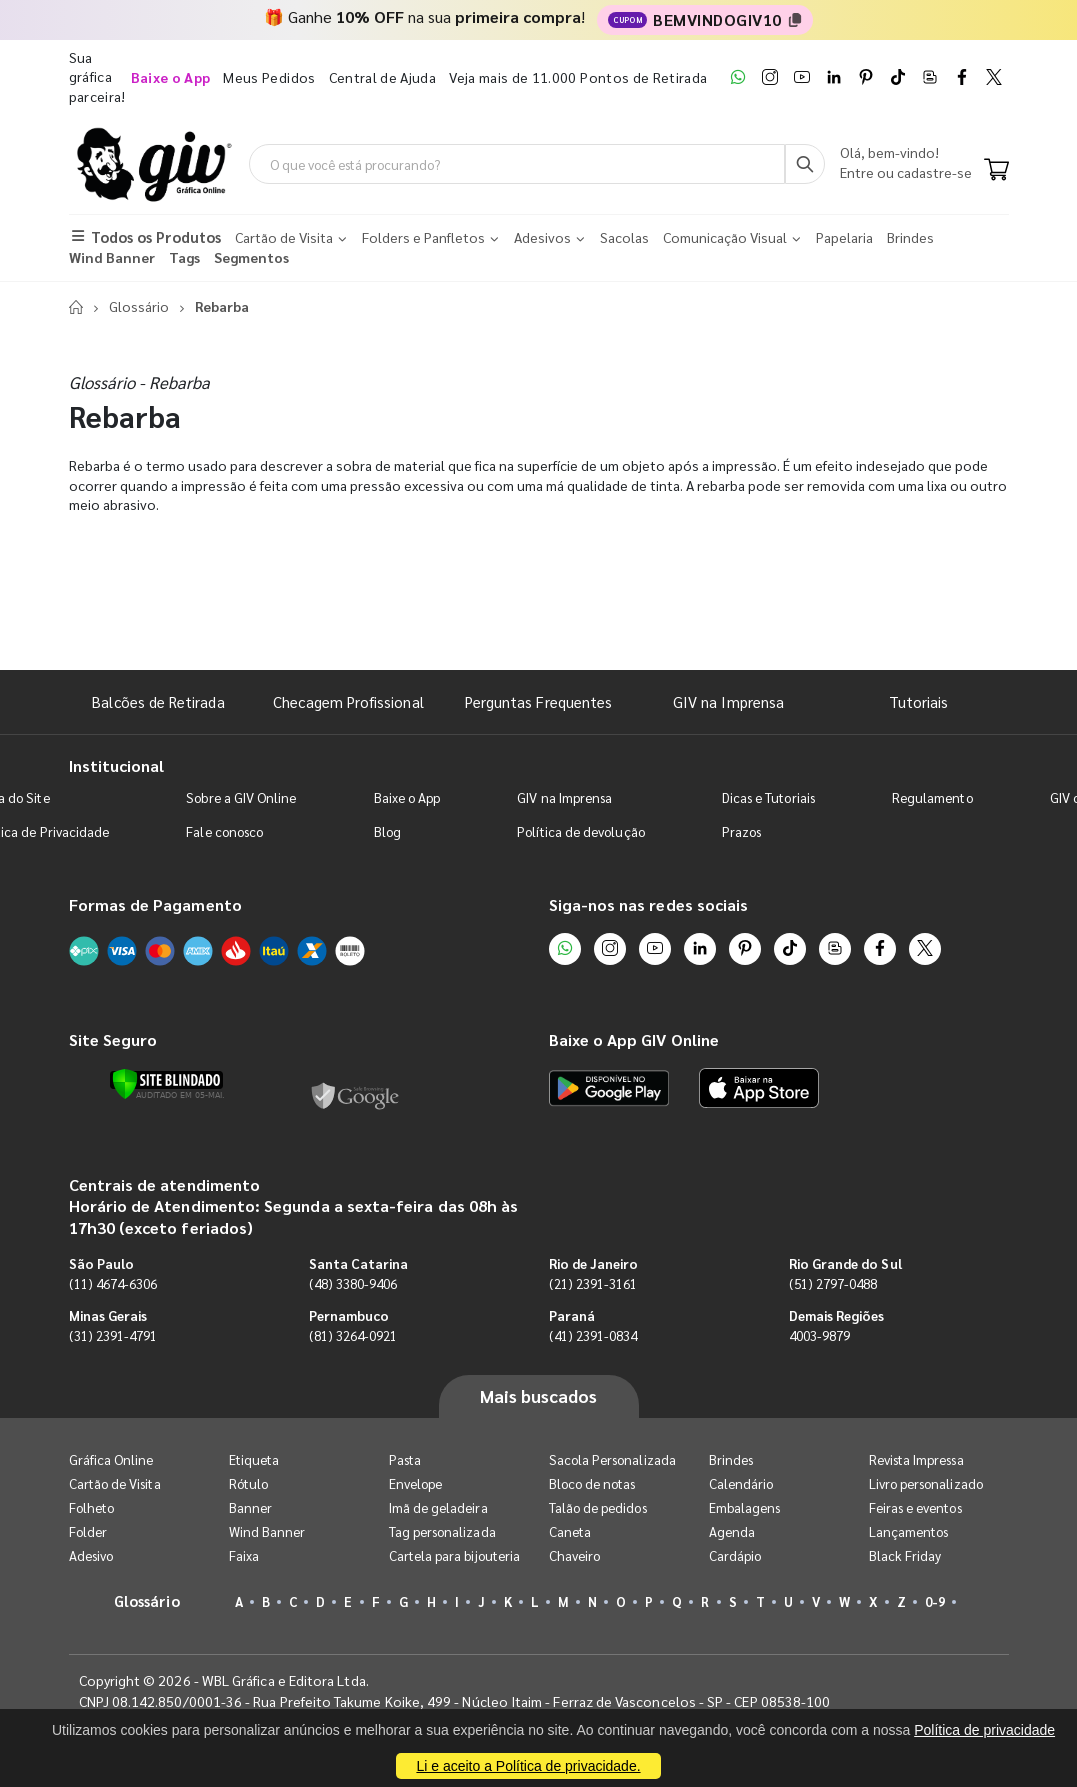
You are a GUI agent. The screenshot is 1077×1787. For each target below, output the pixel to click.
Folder (88, 1531)
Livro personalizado (926, 1483)
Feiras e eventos (915, 1507)
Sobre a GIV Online (241, 797)
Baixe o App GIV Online (634, 1039)
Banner (250, 1507)
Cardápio (735, 1555)
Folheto (91, 1507)
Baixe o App (407, 797)
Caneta (570, 1531)
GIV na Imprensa (728, 701)
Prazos (741, 831)
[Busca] (805, 164)
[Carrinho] (996, 171)
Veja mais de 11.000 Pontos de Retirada (578, 77)
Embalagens (745, 1507)
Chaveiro (575, 1555)
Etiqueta (254, 1459)
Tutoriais (919, 701)
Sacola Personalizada (612, 1459)
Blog (387, 831)
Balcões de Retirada (158, 701)
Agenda (732, 1531)
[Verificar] (166, 1084)
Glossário (139, 306)
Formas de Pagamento (155, 904)
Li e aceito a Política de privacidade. (528, 1766)
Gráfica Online (111, 1459)
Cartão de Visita (115, 1483)
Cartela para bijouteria (455, 1555)
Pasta (405, 1459)
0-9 (935, 1601)
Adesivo (91, 1555)
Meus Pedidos (269, 77)
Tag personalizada (442, 1531)
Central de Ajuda (383, 77)
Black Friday (905, 1555)
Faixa (244, 1555)
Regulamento (932, 797)
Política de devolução (580, 831)
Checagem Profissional (348, 701)
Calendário (741, 1483)
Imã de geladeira (438, 1507)
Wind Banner (267, 1531)
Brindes (731, 1459)
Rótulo (248, 1483)
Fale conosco (224, 831)
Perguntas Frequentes (538, 701)
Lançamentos (909, 1531)
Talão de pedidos (598, 1507)
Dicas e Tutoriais (768, 797)
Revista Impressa (916, 1459)
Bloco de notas (592, 1483)
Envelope (416, 1483)
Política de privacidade (984, 1730)
